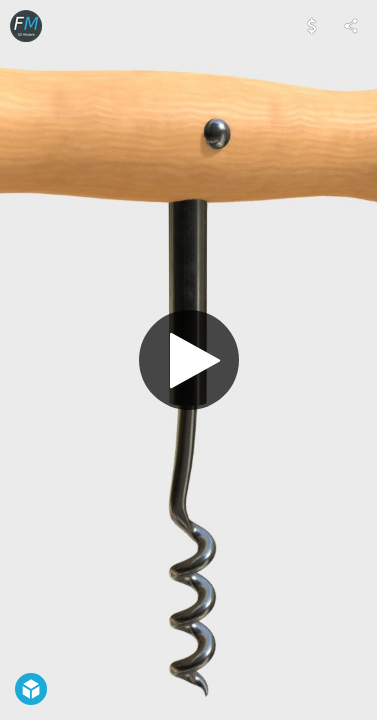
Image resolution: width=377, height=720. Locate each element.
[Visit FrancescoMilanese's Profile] (26, 26)
